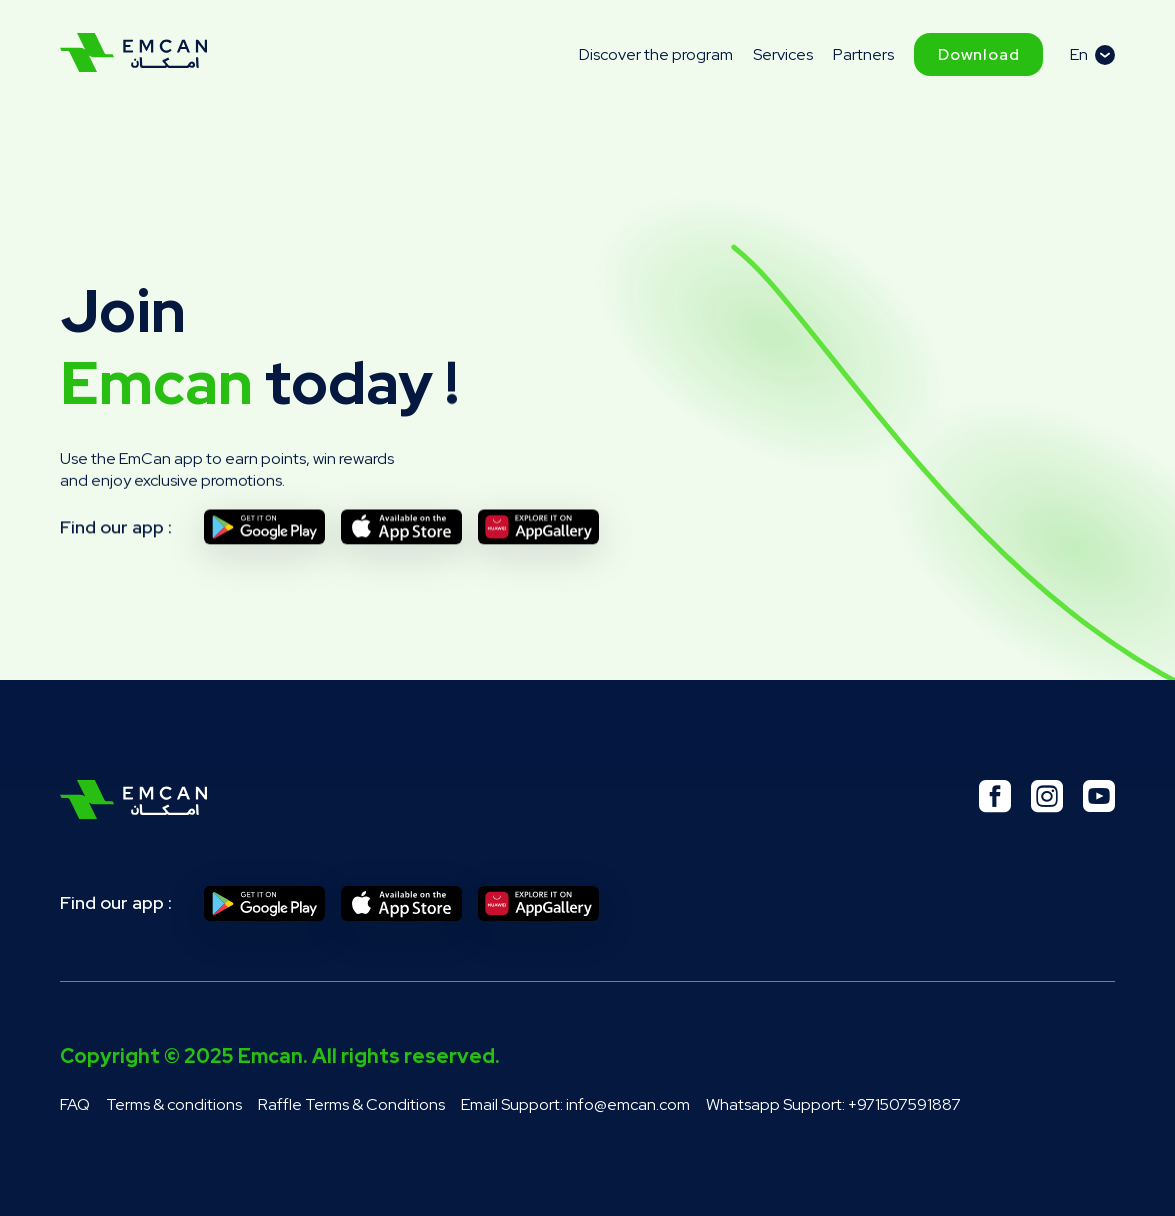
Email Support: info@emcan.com (575, 1104)
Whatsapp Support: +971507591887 (833, 1104)
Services (783, 54)
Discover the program (656, 54)
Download (978, 54)
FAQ (75, 1104)
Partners (863, 54)
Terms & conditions (174, 1104)
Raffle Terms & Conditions (351, 1104)
